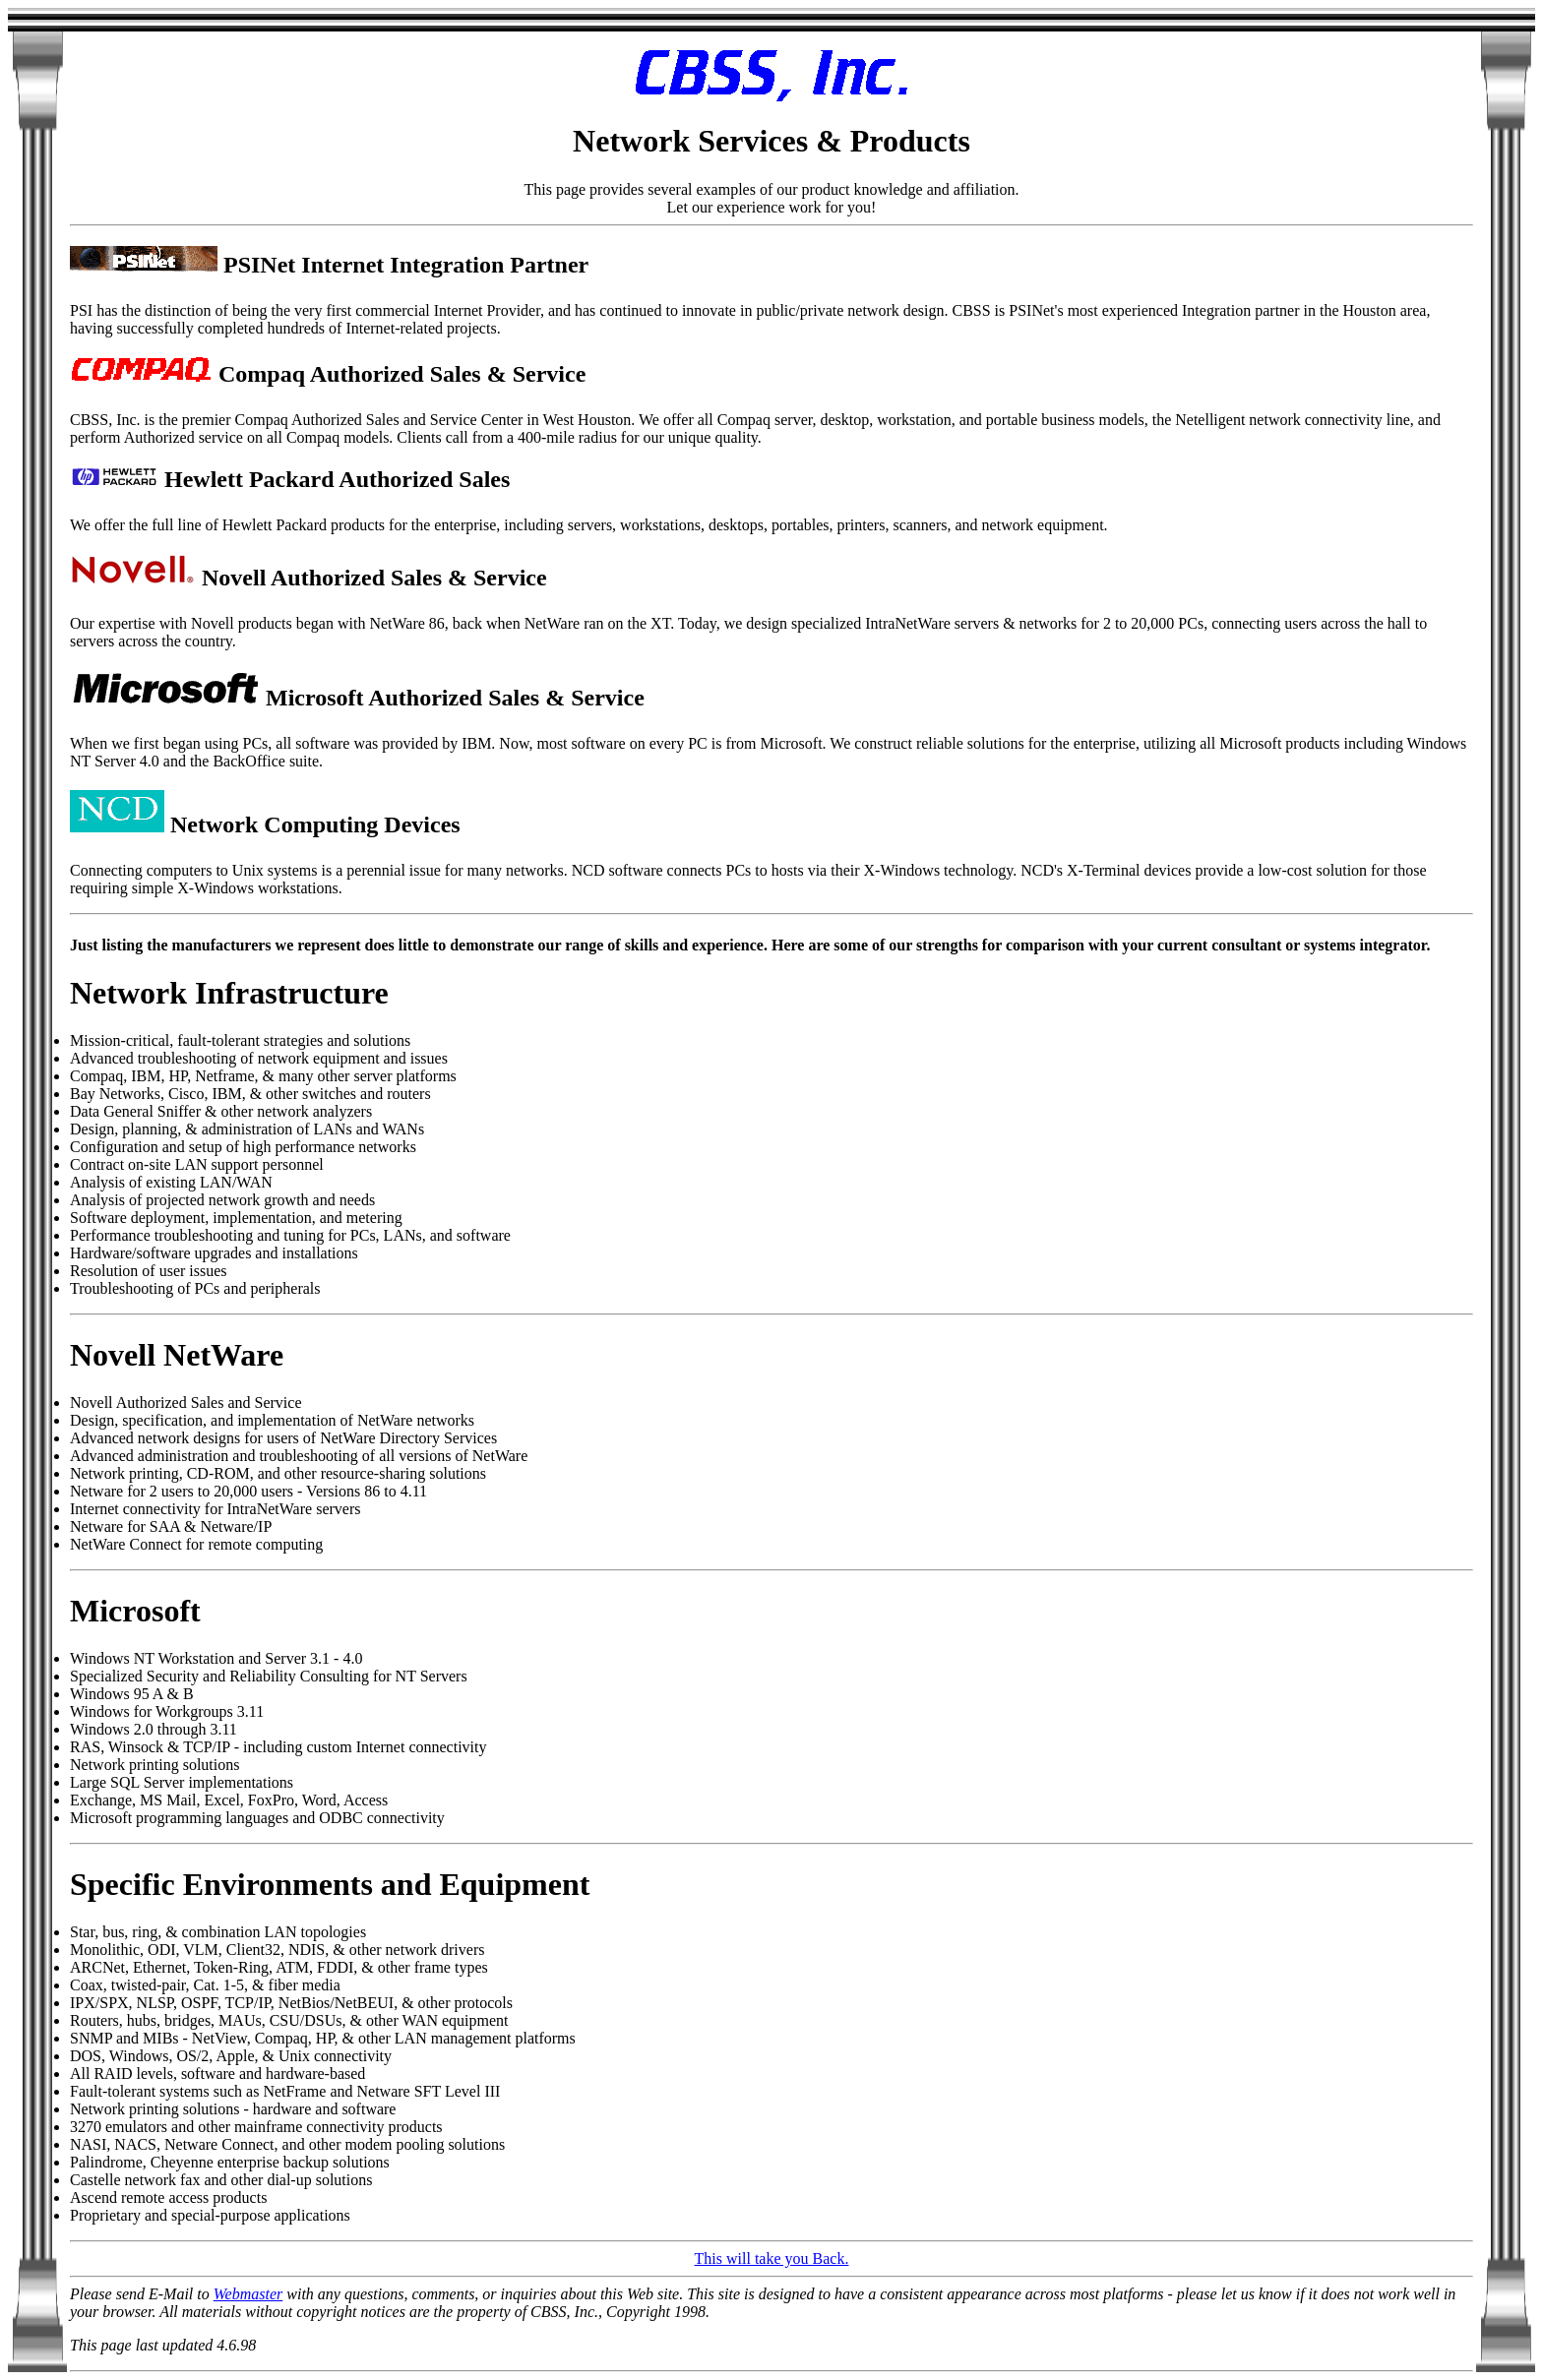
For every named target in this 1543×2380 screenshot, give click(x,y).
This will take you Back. (772, 2258)
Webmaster (248, 2294)
